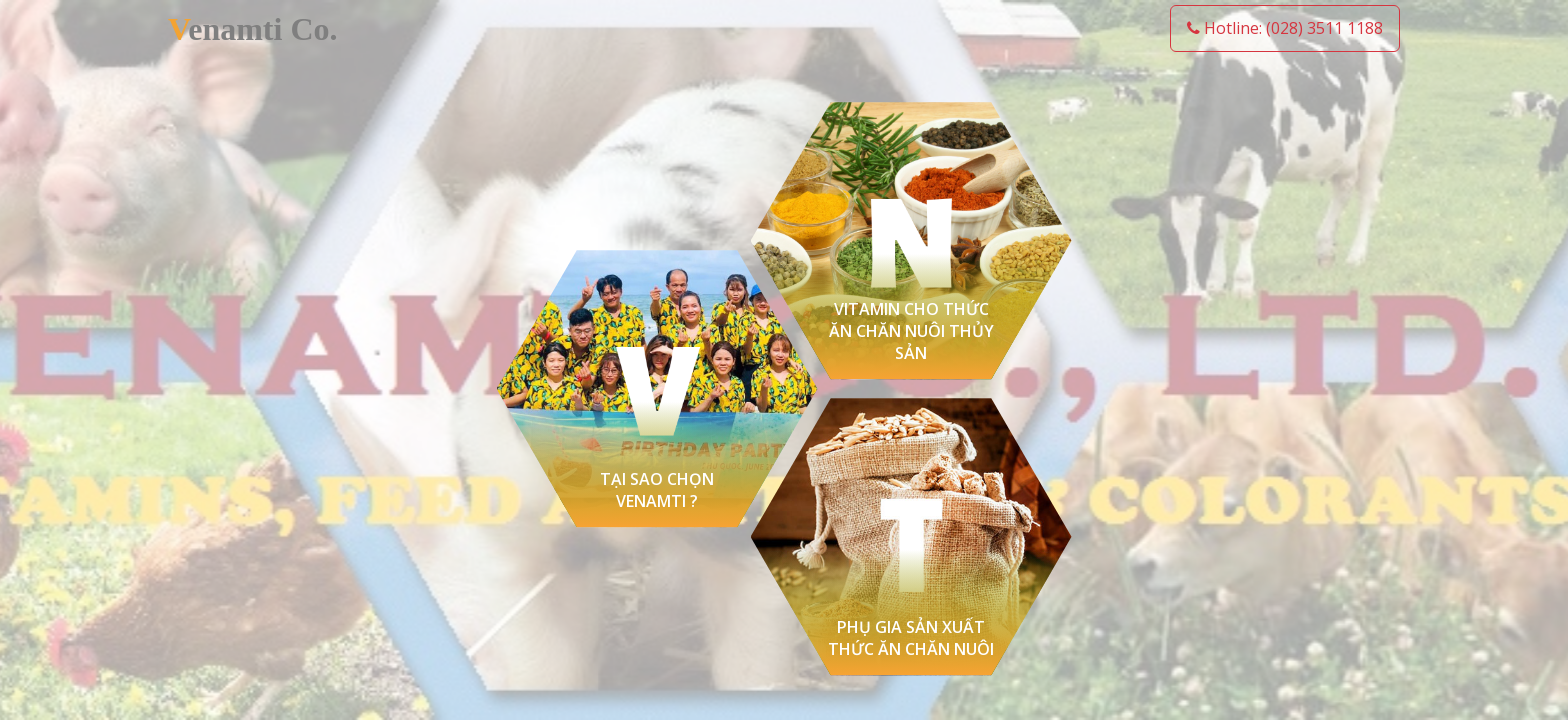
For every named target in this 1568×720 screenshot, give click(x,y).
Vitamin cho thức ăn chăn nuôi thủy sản (911, 331)
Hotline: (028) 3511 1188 (1285, 28)
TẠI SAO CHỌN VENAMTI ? (657, 490)
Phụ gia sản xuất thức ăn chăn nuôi (911, 638)
